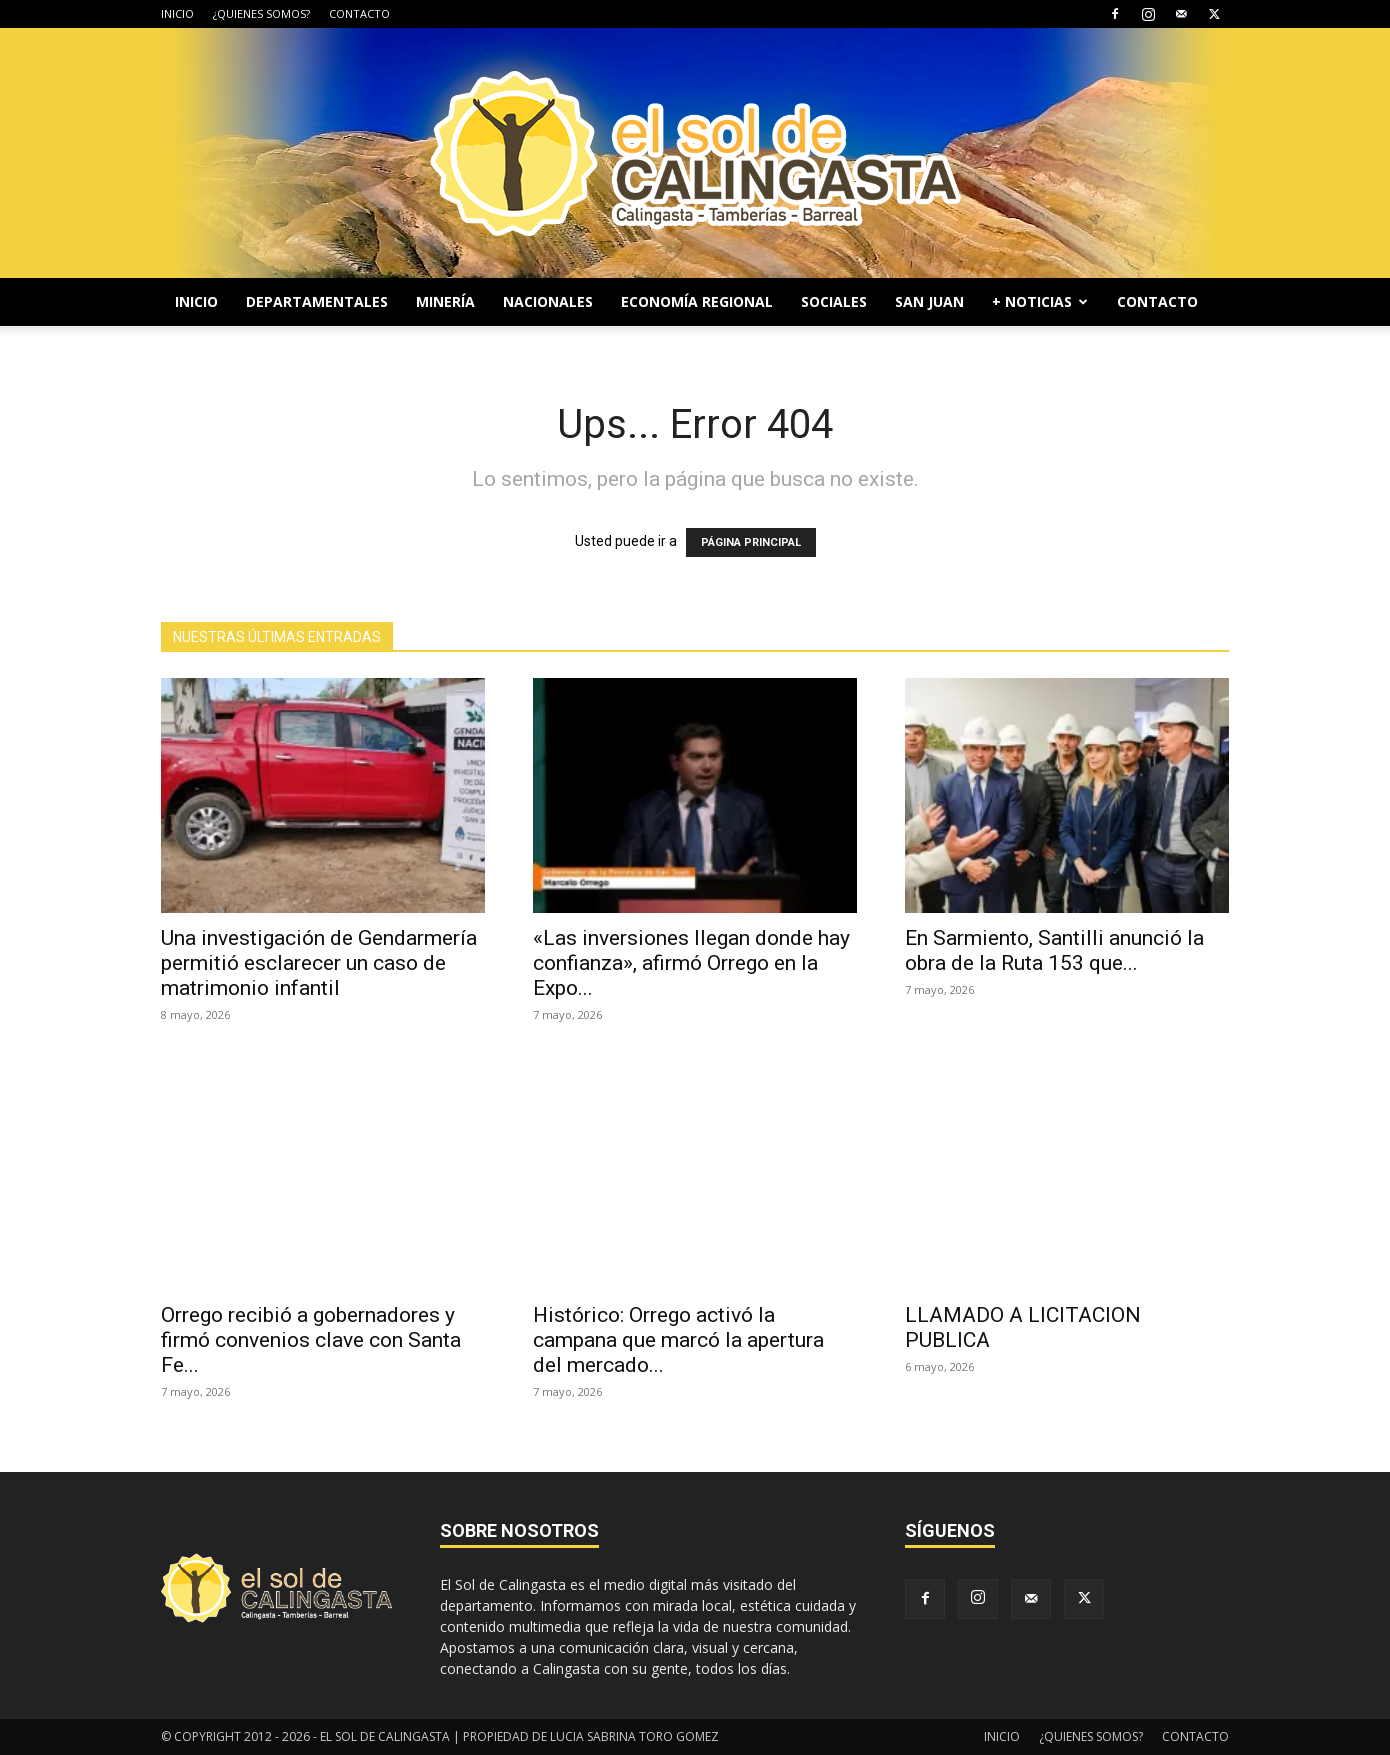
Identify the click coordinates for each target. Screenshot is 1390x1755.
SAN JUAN (929, 301)
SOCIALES (834, 301)
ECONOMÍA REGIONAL (697, 301)
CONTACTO (359, 13)
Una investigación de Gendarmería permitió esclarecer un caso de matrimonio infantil (319, 963)
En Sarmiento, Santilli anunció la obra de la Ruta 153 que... (1054, 950)
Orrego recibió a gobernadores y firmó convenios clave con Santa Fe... (311, 1340)
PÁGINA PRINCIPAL (751, 542)
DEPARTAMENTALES (317, 301)
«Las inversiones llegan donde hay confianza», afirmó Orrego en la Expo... (691, 963)
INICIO (177, 13)
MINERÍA (445, 301)
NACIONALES (548, 301)
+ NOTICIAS (1040, 301)
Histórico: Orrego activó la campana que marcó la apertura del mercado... (678, 1340)
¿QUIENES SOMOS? (261, 13)
